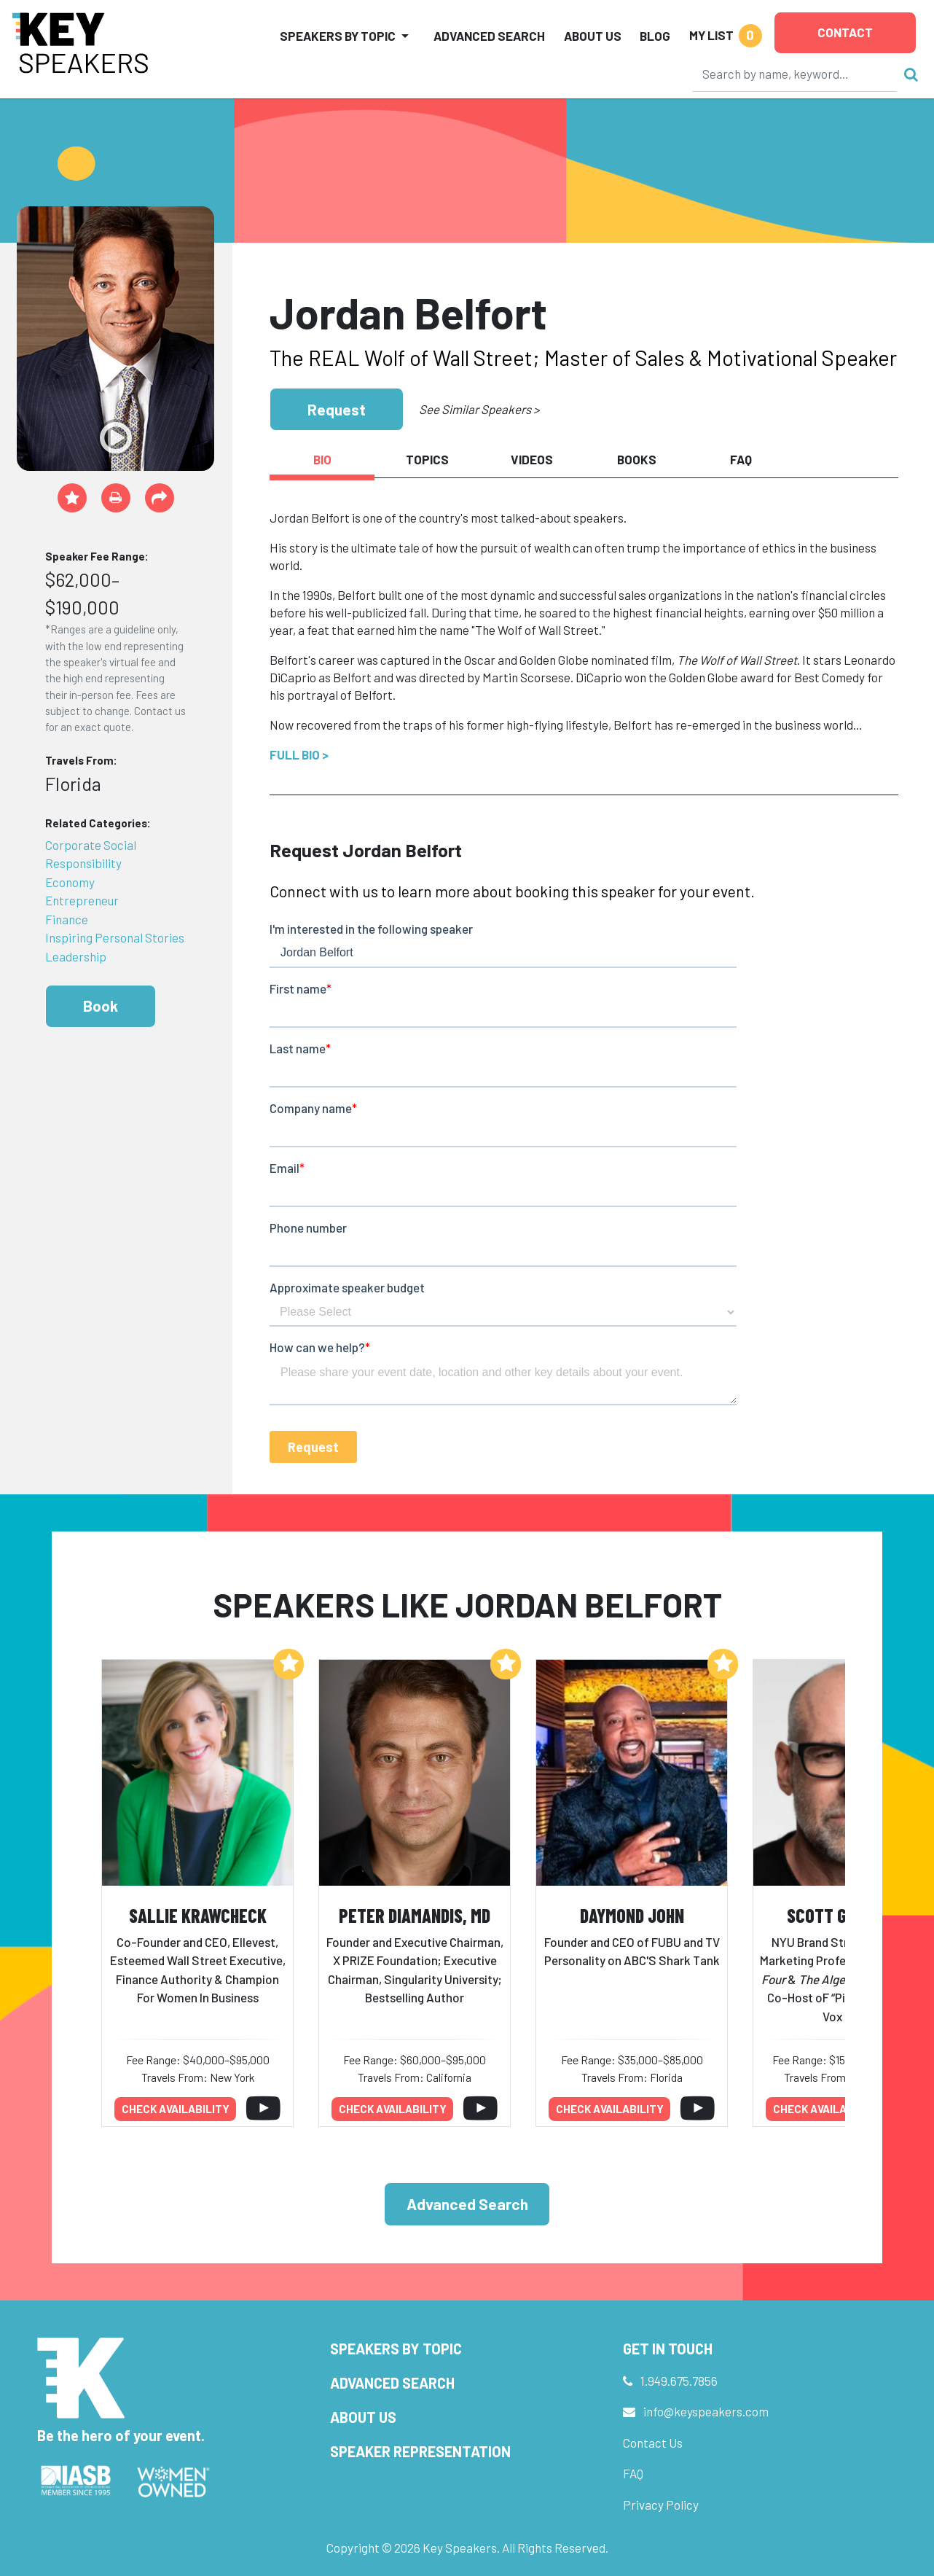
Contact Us (653, 2442)
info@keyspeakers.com (706, 2411)
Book (100, 1005)
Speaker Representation (420, 2451)
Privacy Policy (661, 2504)
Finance (66, 919)
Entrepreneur (82, 900)
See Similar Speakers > (479, 409)
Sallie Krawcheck (198, 1915)
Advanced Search (489, 35)
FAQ (633, 2473)
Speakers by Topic (396, 2348)
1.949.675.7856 (679, 2380)
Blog (655, 35)
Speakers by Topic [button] (338, 35)
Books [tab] (636, 459)
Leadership (75, 956)
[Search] (795, 73)
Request (336, 409)
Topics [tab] (427, 459)
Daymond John (632, 1915)
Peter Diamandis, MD (414, 1915)
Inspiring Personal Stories (114, 937)
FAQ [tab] (741, 459)
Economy (70, 882)
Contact (845, 32)
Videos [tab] (532, 459)
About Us (592, 35)
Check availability (175, 2108)
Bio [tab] (322, 459)
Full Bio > (299, 754)
